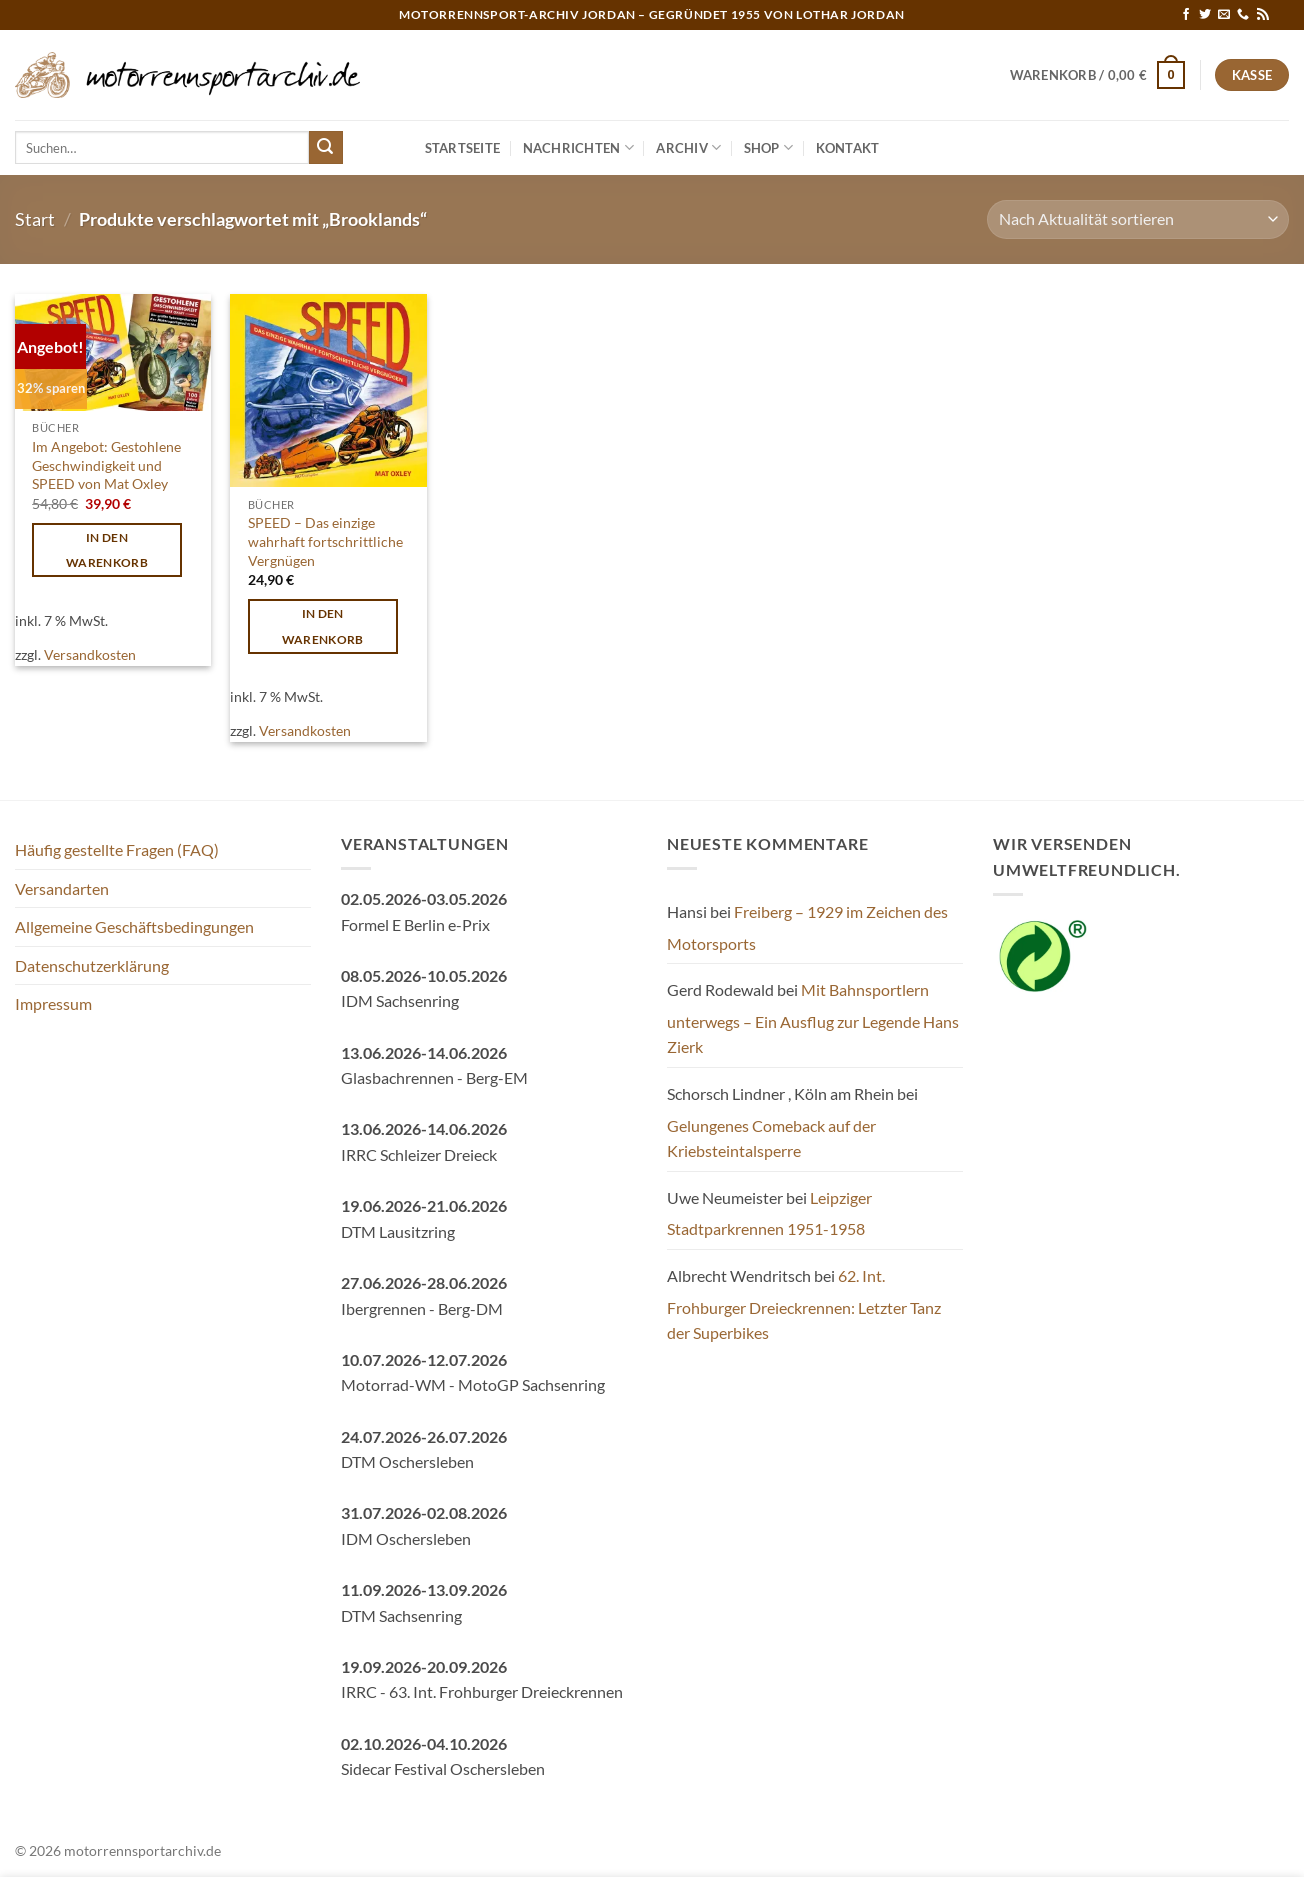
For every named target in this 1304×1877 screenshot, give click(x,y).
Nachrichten (578, 147)
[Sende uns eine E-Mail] (1224, 15)
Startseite (463, 148)
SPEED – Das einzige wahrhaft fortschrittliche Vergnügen (325, 541)
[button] (1098, 75)
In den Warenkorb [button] (107, 550)
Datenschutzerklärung (92, 965)
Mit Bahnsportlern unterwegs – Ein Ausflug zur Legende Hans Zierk (813, 1018)
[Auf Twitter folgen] (1205, 15)
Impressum (53, 1003)
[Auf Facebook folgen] (1186, 15)
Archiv (688, 147)
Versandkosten (90, 654)
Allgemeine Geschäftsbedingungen (134, 926)
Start (35, 219)
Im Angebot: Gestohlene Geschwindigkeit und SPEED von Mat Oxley (106, 465)
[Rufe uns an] (1243, 15)
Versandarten (62, 888)
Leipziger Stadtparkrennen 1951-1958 (769, 1213)
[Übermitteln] (326, 148)
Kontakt (848, 148)
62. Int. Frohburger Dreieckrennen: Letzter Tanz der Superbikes (804, 1304)
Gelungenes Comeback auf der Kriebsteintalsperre (771, 1138)
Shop (768, 147)
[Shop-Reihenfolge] (1138, 219)
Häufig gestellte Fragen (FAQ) (117, 849)
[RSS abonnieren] (1263, 15)
